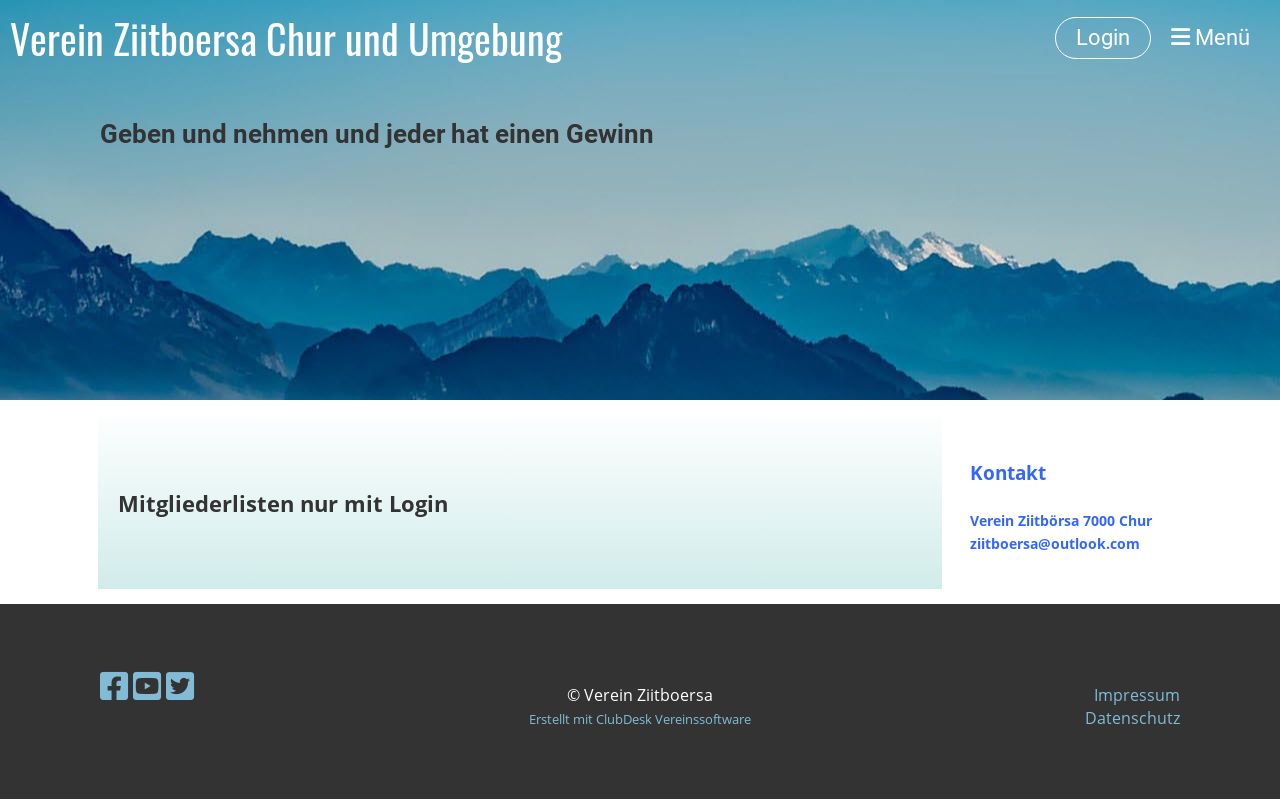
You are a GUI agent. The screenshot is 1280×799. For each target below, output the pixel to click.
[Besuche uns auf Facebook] (114, 685)
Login (1103, 37)
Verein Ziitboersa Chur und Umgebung (286, 38)
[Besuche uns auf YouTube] (147, 685)
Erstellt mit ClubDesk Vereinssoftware (640, 719)
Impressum (1137, 695)
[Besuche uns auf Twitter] (180, 685)
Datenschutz (1132, 718)
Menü (1210, 37)
